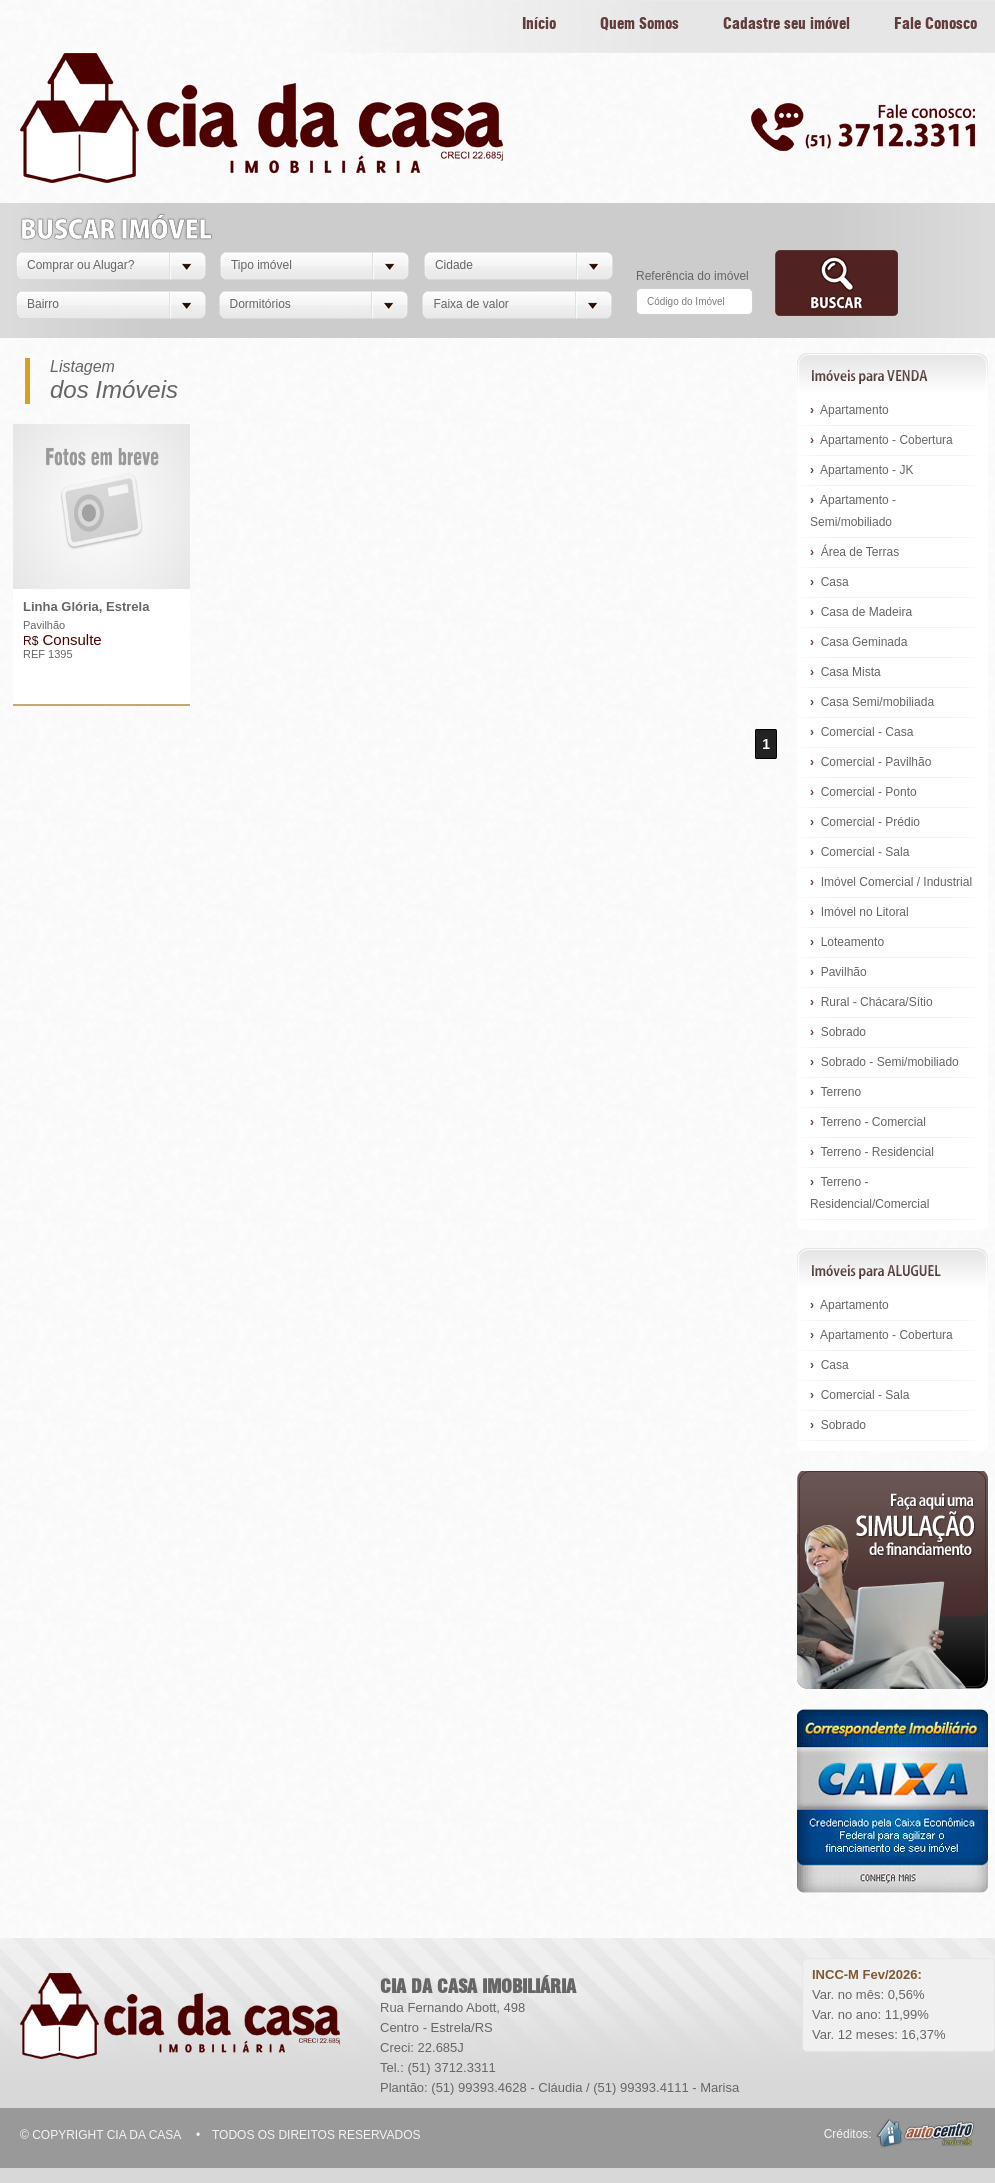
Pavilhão (838, 972)
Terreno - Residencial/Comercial (869, 1193)
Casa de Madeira (861, 612)
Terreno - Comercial (868, 1122)
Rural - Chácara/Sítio (871, 1002)
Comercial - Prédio (865, 822)
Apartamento (849, 410)
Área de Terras (854, 552)
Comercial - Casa (861, 732)
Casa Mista (845, 672)
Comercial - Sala (859, 852)
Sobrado (838, 1032)
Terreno (835, 1092)
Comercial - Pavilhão (870, 762)
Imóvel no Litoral (859, 912)
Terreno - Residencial (872, 1152)
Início (539, 24)
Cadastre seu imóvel (786, 24)
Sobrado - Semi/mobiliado (884, 1062)
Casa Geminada (858, 642)
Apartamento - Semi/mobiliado (853, 511)
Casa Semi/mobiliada (872, 702)
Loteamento (847, 942)
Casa (829, 582)
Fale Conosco (935, 24)
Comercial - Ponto (863, 792)
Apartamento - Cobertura (881, 440)
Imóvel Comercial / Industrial (891, 882)
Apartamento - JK (861, 470)
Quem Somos (639, 24)
